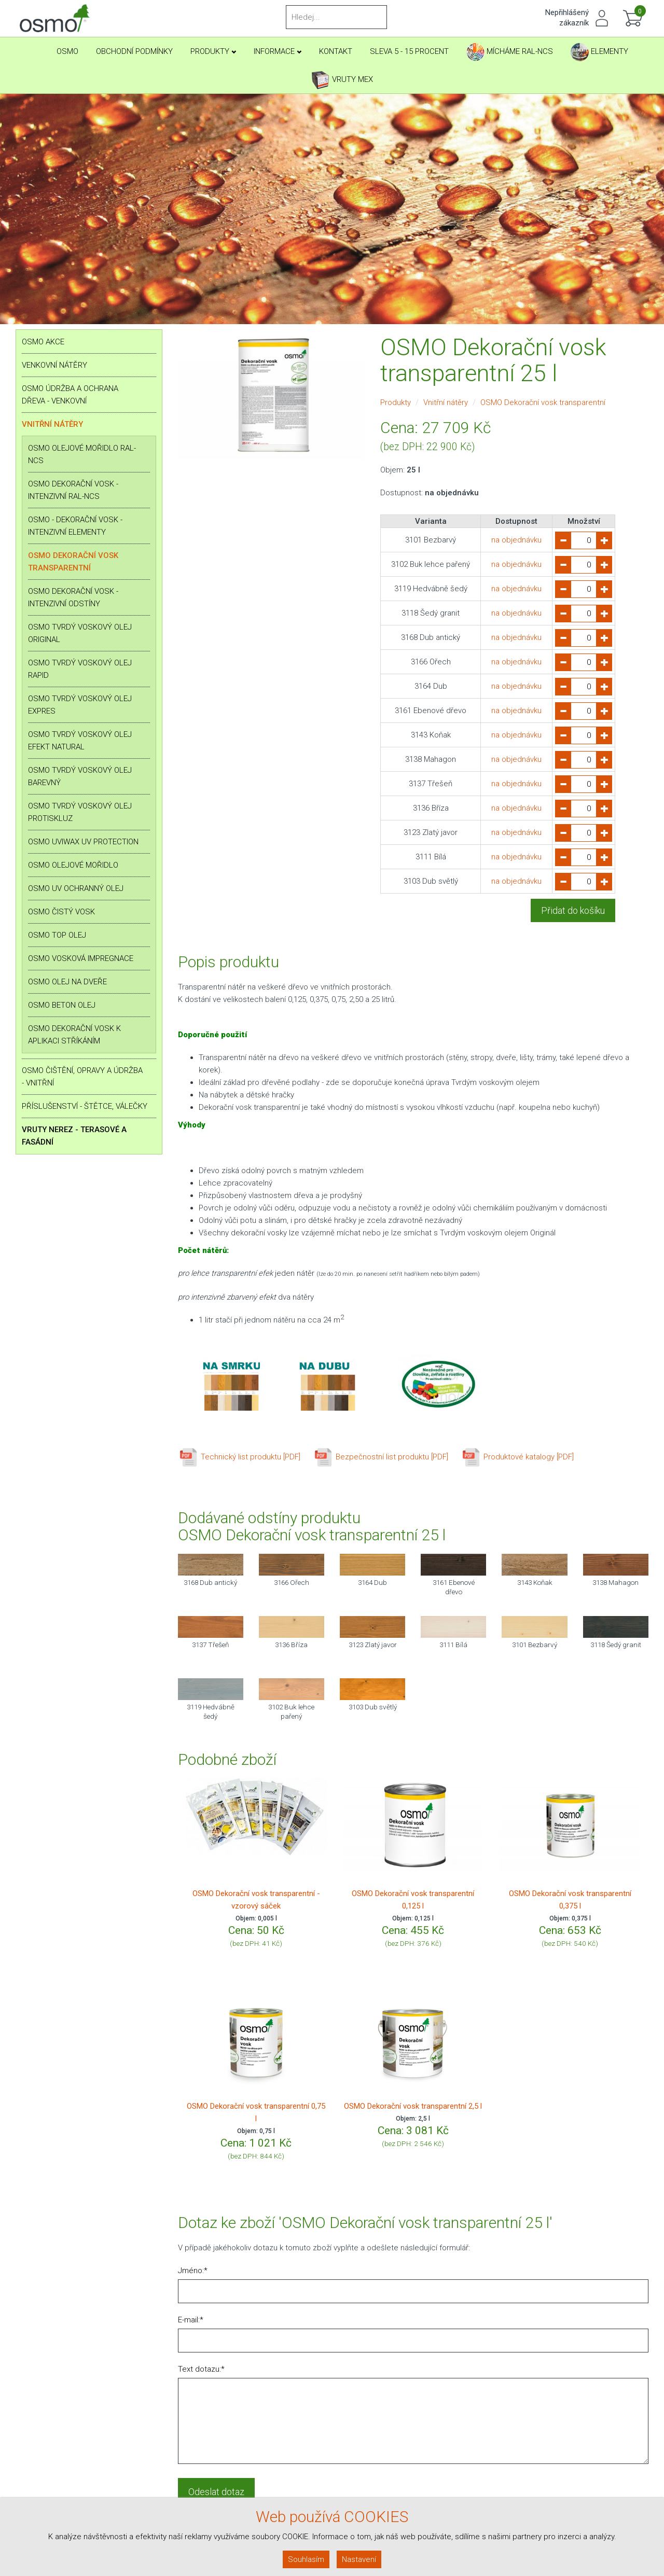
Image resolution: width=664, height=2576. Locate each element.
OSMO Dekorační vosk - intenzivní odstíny (73, 597)
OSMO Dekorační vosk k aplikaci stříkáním (74, 1035)
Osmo (67, 51)
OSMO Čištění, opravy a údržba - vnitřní (82, 1077)
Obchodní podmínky (134, 51)
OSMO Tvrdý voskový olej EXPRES (80, 705)
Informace (277, 51)
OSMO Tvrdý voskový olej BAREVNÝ (80, 776)
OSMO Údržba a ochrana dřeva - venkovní (70, 395)
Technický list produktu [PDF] (239, 1456)
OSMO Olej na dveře (67, 981)
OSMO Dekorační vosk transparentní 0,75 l (256, 2112)
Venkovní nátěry (54, 365)
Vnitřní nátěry (52, 424)
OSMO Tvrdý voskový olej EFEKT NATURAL (80, 740)
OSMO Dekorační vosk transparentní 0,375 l (570, 1900)
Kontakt (335, 51)
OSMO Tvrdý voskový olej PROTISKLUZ (80, 812)
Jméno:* (193, 2270)
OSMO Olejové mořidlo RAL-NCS (82, 454)
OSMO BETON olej (61, 1005)
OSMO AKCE (43, 341)
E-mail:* (190, 2319)
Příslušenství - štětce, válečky (84, 1106)
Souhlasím (306, 2559)
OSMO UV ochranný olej (75, 888)
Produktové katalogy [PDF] (517, 1456)
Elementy (599, 52)
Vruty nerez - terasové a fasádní (74, 1136)
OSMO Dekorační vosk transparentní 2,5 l (413, 2106)
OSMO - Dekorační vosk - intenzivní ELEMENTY (75, 526)
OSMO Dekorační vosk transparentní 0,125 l (413, 1900)
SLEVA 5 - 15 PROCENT (409, 51)
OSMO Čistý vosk (61, 911)
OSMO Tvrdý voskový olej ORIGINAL (80, 633)
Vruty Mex (342, 80)
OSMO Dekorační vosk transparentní (73, 562)
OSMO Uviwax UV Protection (83, 841)
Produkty (213, 51)
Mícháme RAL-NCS (509, 52)
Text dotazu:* (201, 2369)
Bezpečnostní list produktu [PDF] (380, 1456)
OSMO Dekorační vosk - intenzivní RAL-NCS (73, 490)
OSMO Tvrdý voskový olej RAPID (80, 669)
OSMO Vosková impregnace (80, 958)
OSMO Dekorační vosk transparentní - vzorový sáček (256, 1900)
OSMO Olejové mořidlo (73, 865)
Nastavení (359, 2559)
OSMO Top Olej (57, 935)
